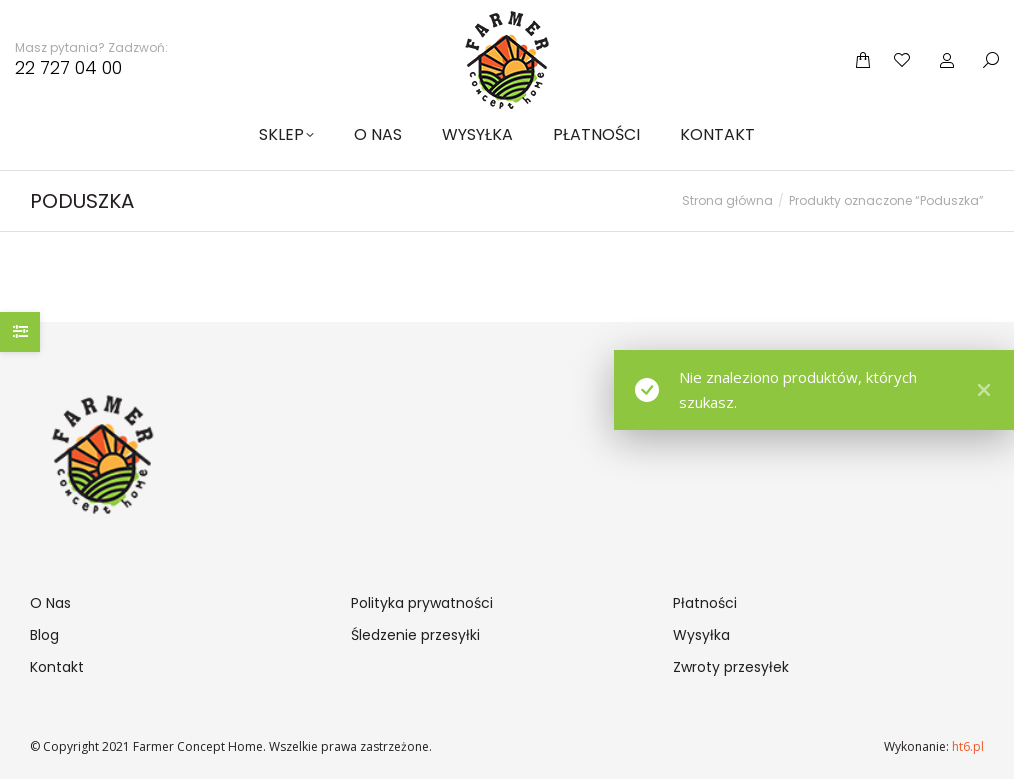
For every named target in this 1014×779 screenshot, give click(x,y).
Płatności (705, 603)
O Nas (50, 603)
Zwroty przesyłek (731, 667)
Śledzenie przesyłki (415, 635)
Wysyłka (701, 635)
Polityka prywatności (422, 603)
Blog (44, 635)
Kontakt (57, 667)
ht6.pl (966, 746)
